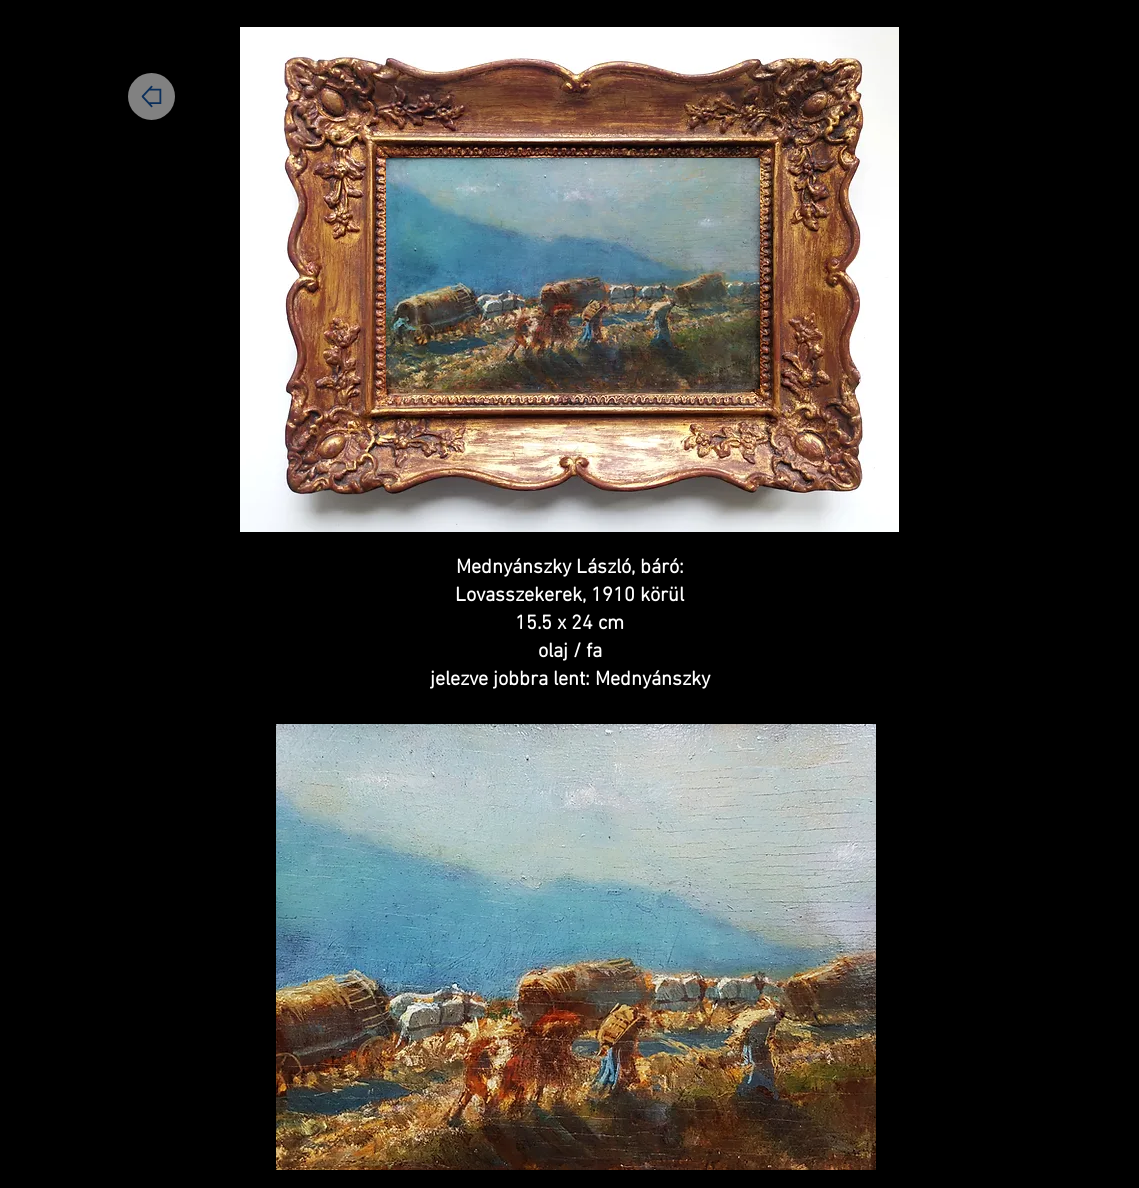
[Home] (151, 96)
